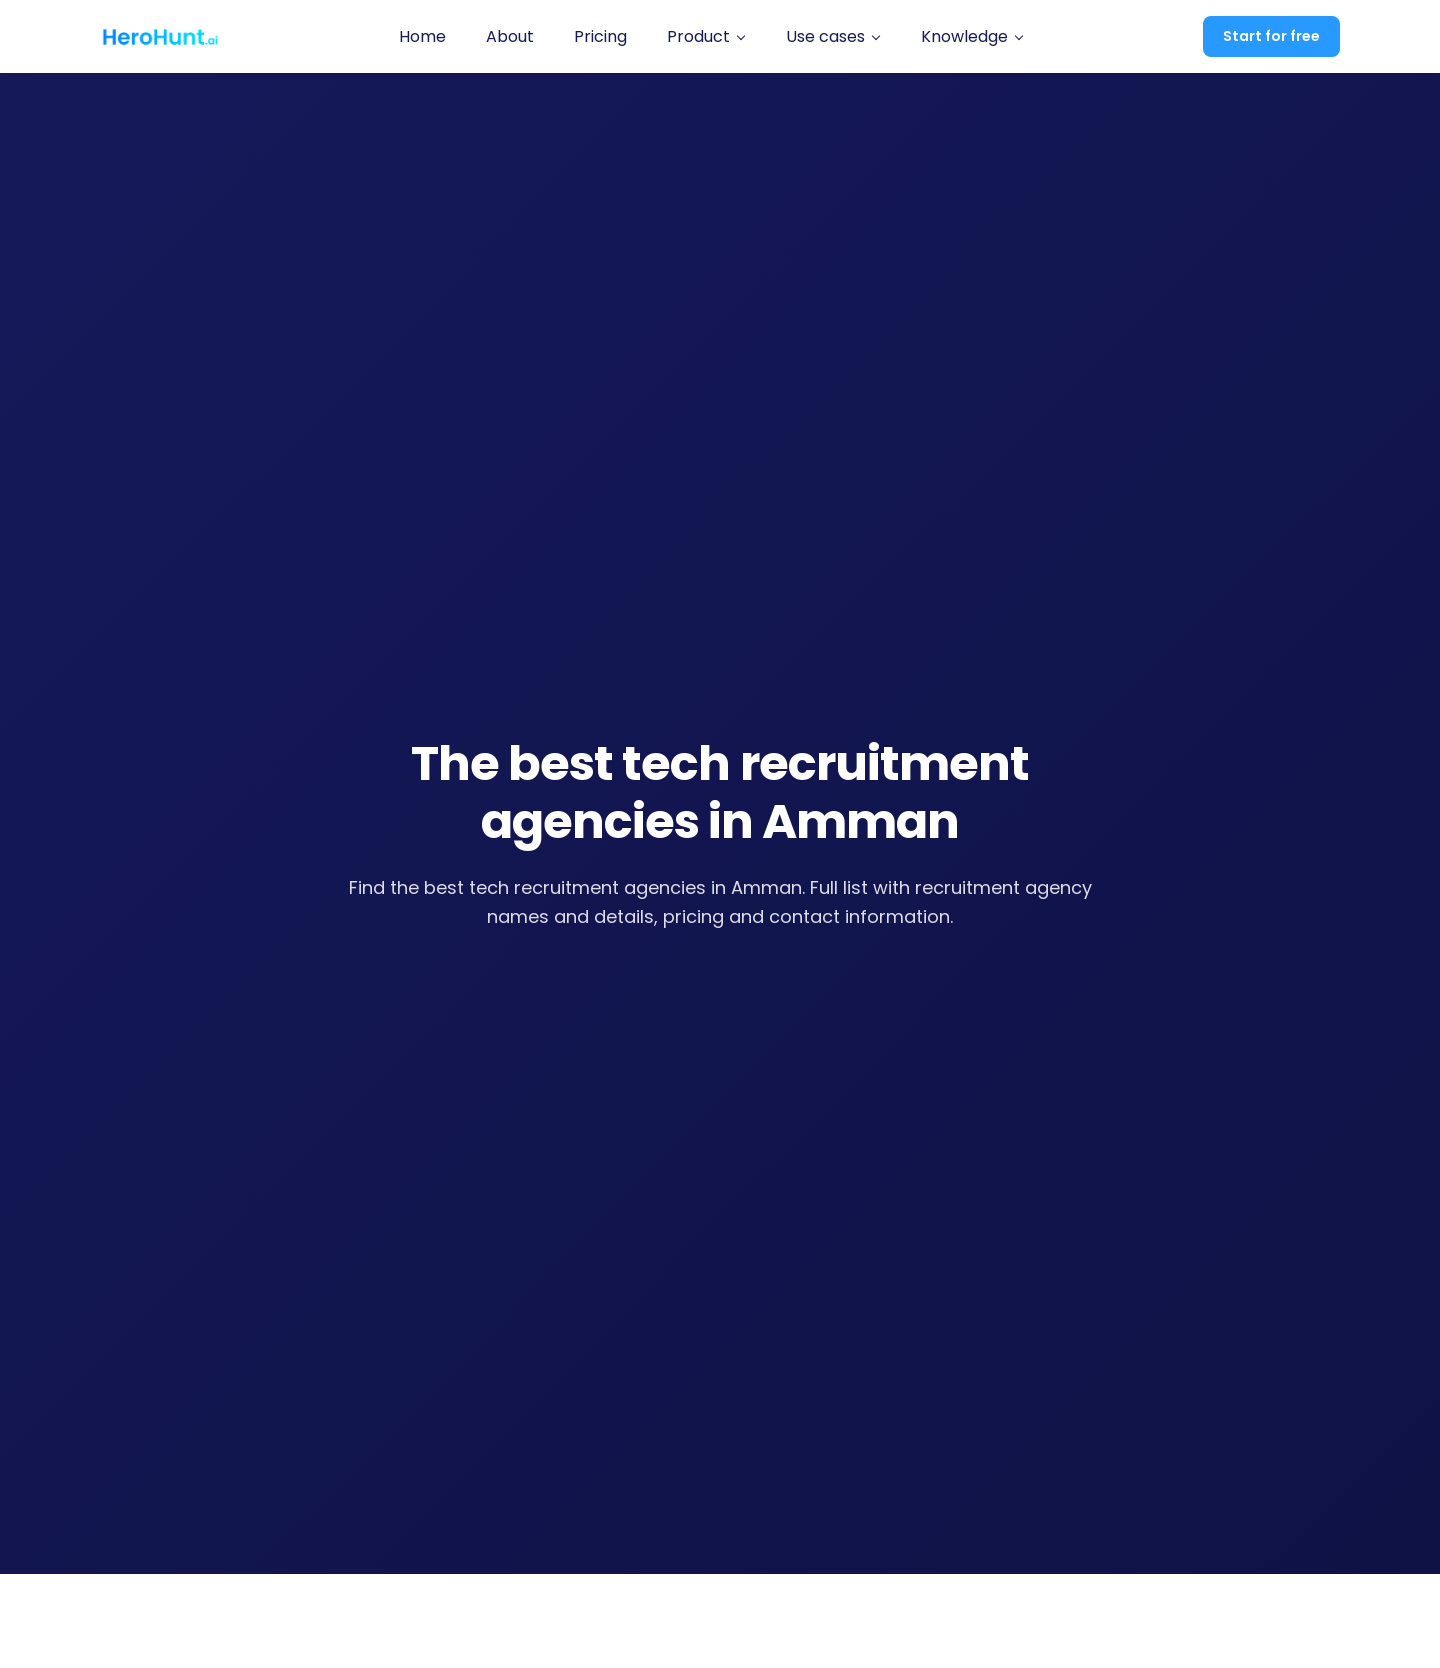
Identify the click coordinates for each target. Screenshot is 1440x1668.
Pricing (600, 36)
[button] (706, 37)
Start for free (1271, 36)
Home (422, 36)
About (510, 36)
